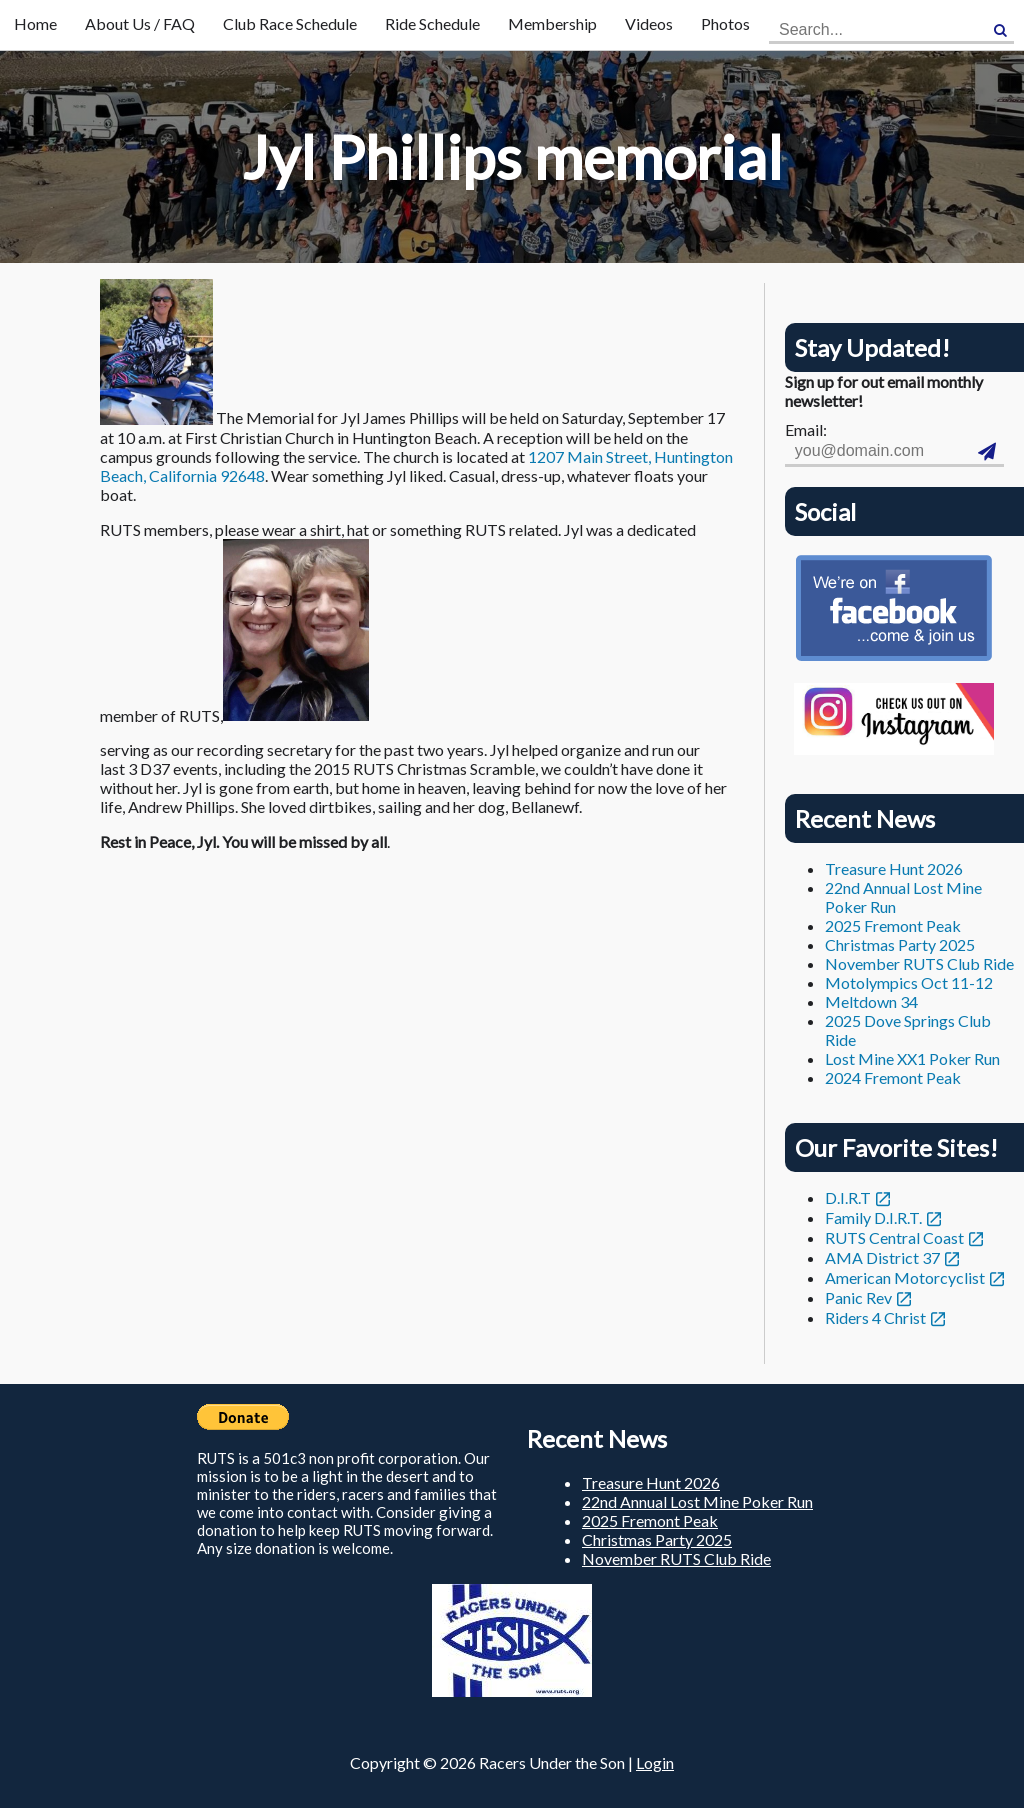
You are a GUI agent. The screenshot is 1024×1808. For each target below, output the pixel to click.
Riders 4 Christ (875, 1317)
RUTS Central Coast (894, 1237)
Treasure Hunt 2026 (894, 868)
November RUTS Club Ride (919, 963)
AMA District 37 (882, 1257)
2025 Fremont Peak (893, 925)
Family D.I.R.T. (873, 1217)
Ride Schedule (432, 23)
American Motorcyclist (905, 1277)
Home (35, 23)
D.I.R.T (848, 1197)
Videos (649, 23)
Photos (725, 23)
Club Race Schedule (290, 23)
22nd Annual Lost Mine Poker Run (697, 1501)
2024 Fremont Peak (893, 1077)
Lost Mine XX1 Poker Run (912, 1058)
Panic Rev (858, 1297)
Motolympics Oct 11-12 (909, 982)
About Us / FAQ (140, 23)
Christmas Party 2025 (900, 944)
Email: (806, 429)
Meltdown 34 (871, 1001)
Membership (552, 23)
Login (655, 1762)
